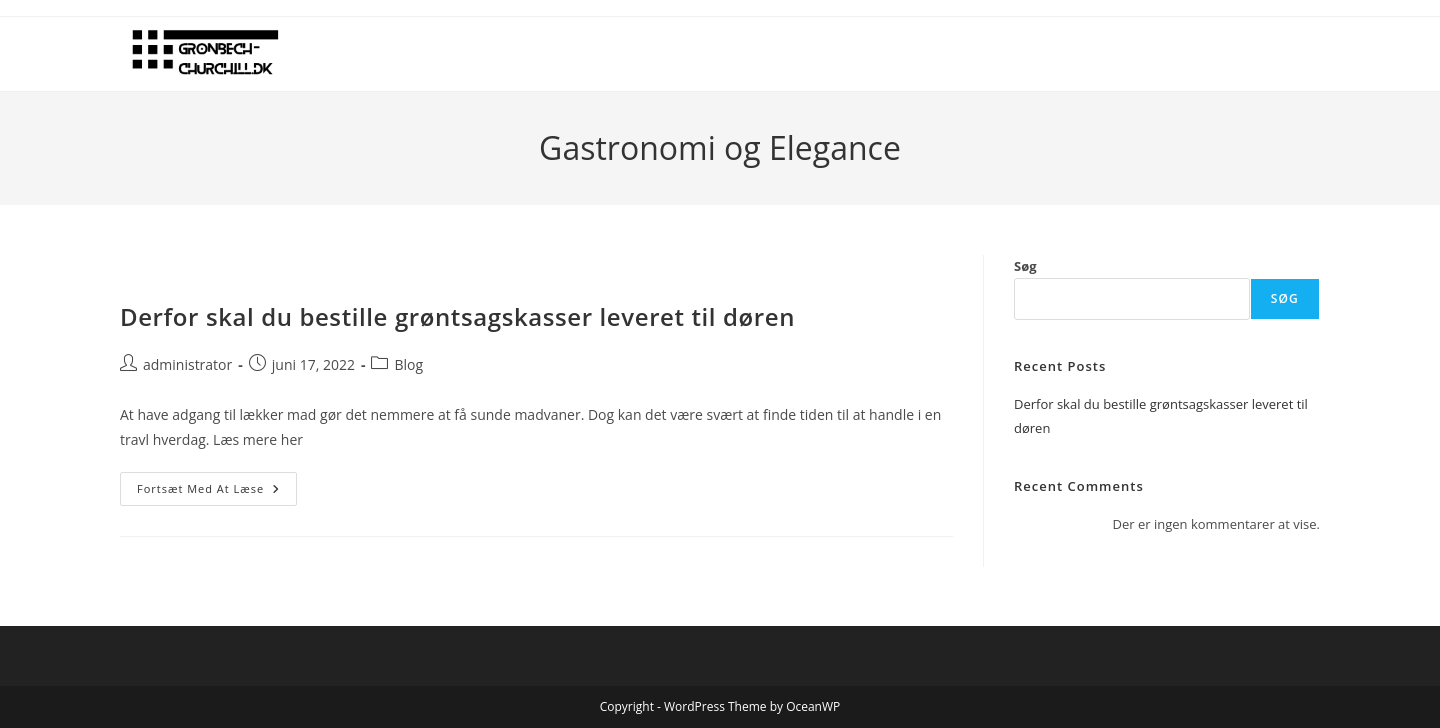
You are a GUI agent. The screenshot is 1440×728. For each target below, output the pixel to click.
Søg (1025, 266)
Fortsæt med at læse (217, 492)
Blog (408, 364)
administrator (187, 364)
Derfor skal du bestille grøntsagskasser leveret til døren (457, 316)
